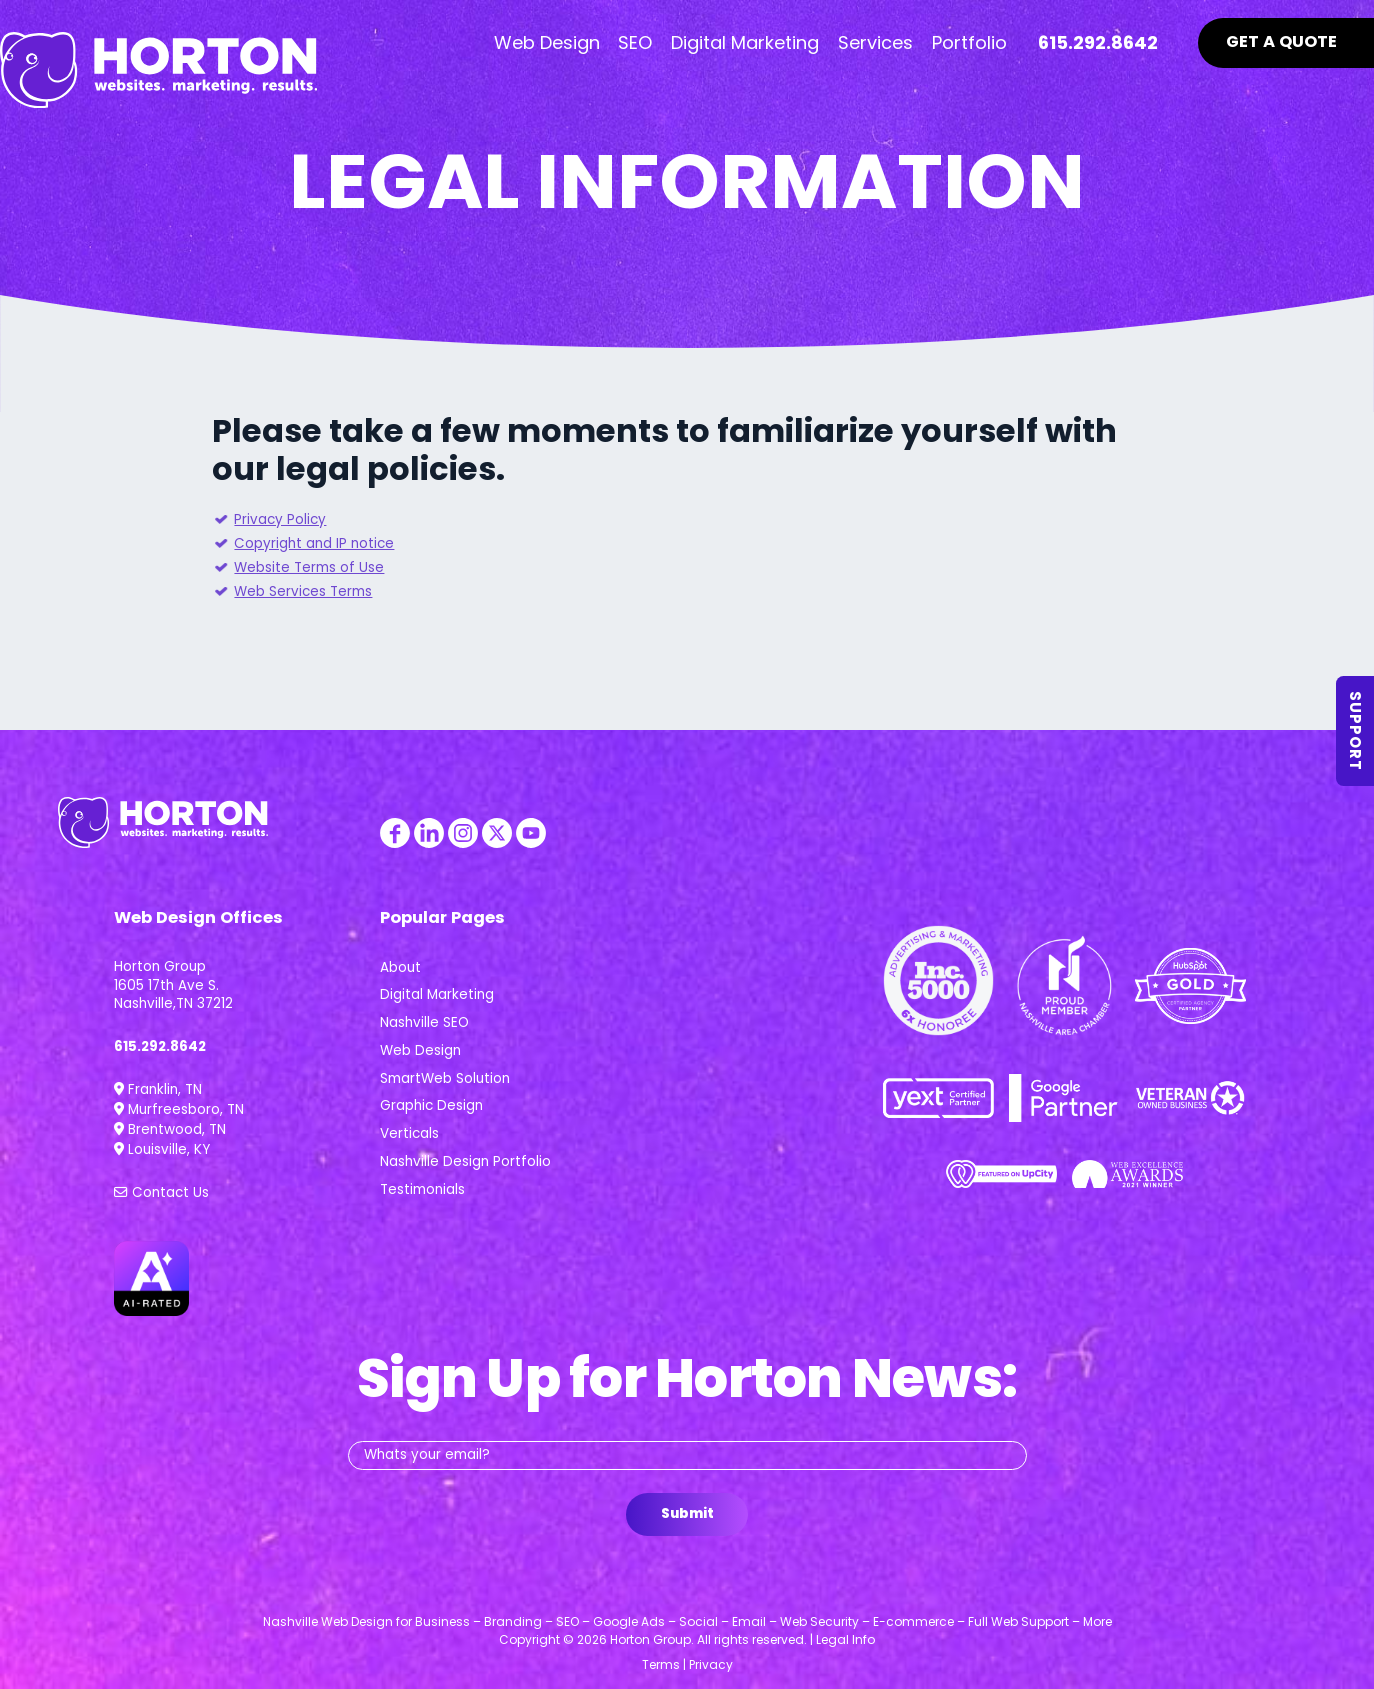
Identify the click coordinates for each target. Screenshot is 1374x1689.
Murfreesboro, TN (179, 1109)
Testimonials (422, 1189)
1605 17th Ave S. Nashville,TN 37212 (173, 995)
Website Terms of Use (309, 567)
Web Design (420, 1050)
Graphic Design (431, 1105)
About (400, 967)
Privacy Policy (280, 519)
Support (1356, 731)
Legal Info (845, 1639)
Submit (687, 1513)
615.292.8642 (160, 1046)
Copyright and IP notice (314, 543)
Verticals (409, 1133)
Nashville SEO (424, 1022)
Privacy (711, 1664)
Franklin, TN (158, 1089)
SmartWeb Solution (445, 1078)
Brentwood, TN (170, 1129)
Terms (661, 1664)
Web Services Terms (303, 591)
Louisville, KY (162, 1149)
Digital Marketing (437, 994)
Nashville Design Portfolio (465, 1161)
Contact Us (161, 1192)
